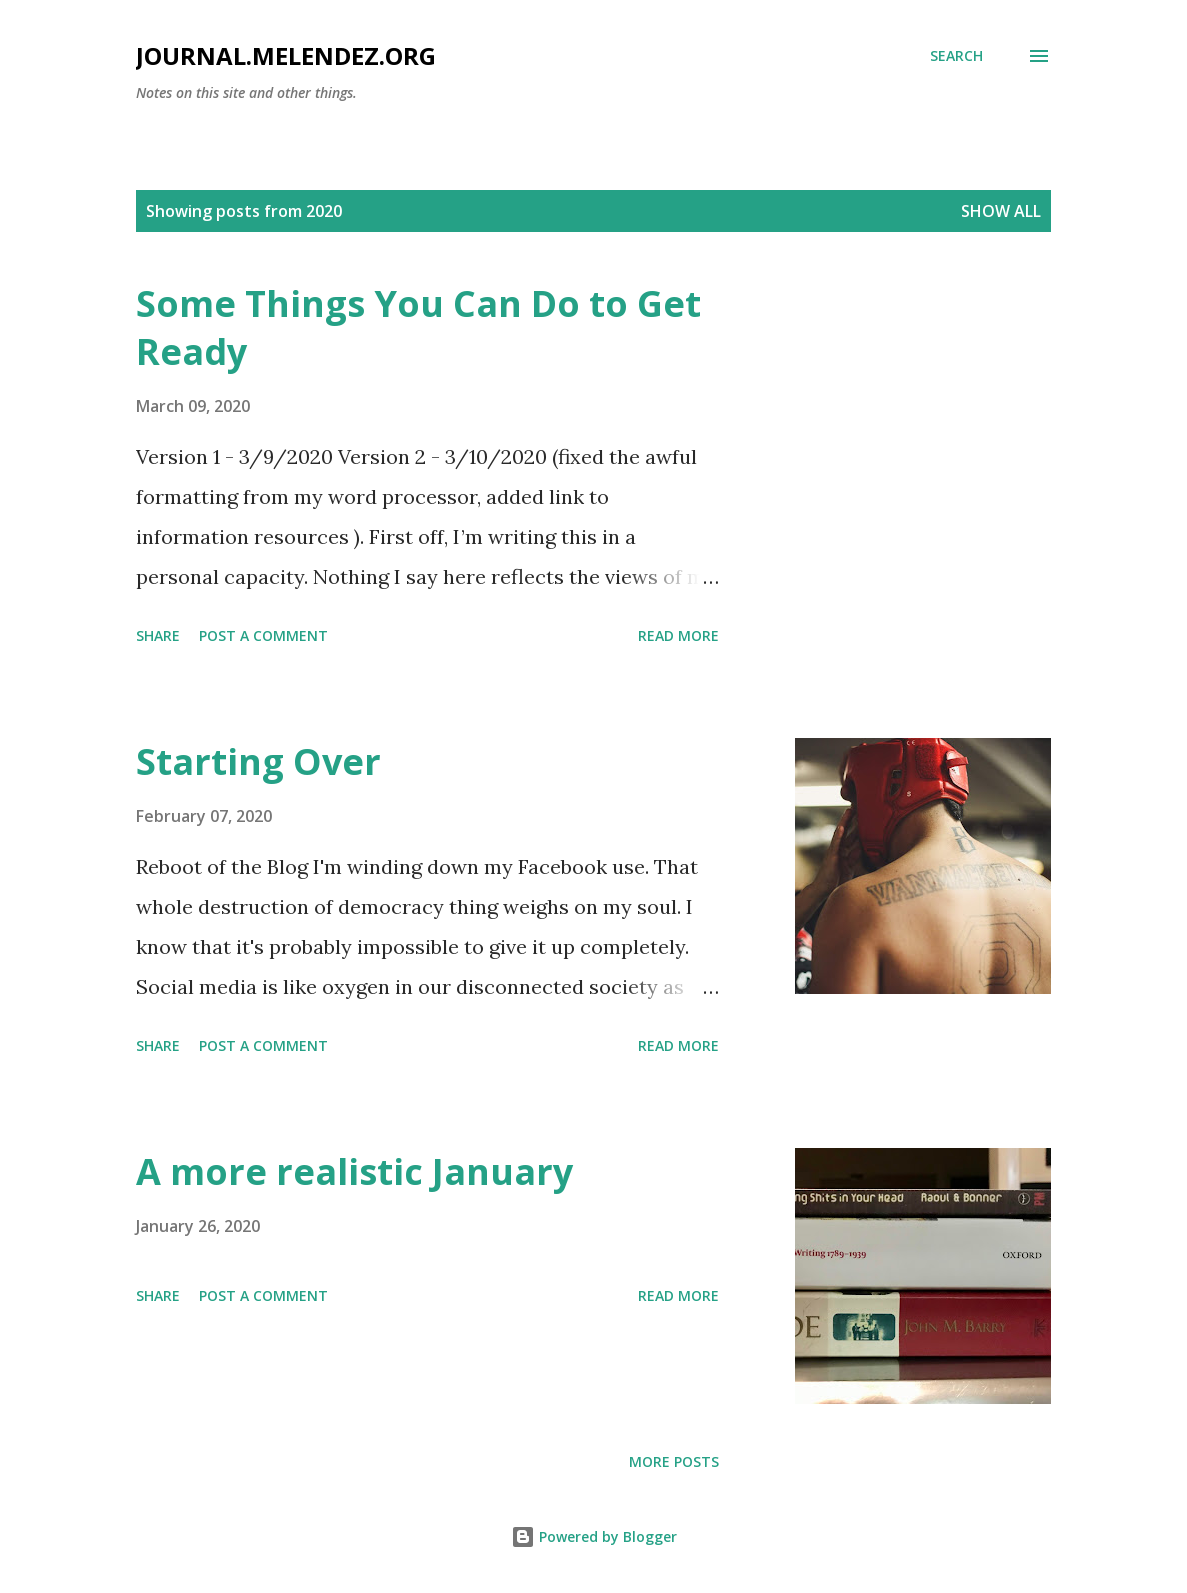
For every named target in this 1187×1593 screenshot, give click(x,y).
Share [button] (158, 635)
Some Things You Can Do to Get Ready (418, 327)
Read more (678, 635)
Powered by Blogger (594, 1536)
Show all (1001, 211)
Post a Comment (263, 635)
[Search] (956, 56)
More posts (674, 1461)
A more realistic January (354, 1171)
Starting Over (258, 761)
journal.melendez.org (286, 55)
